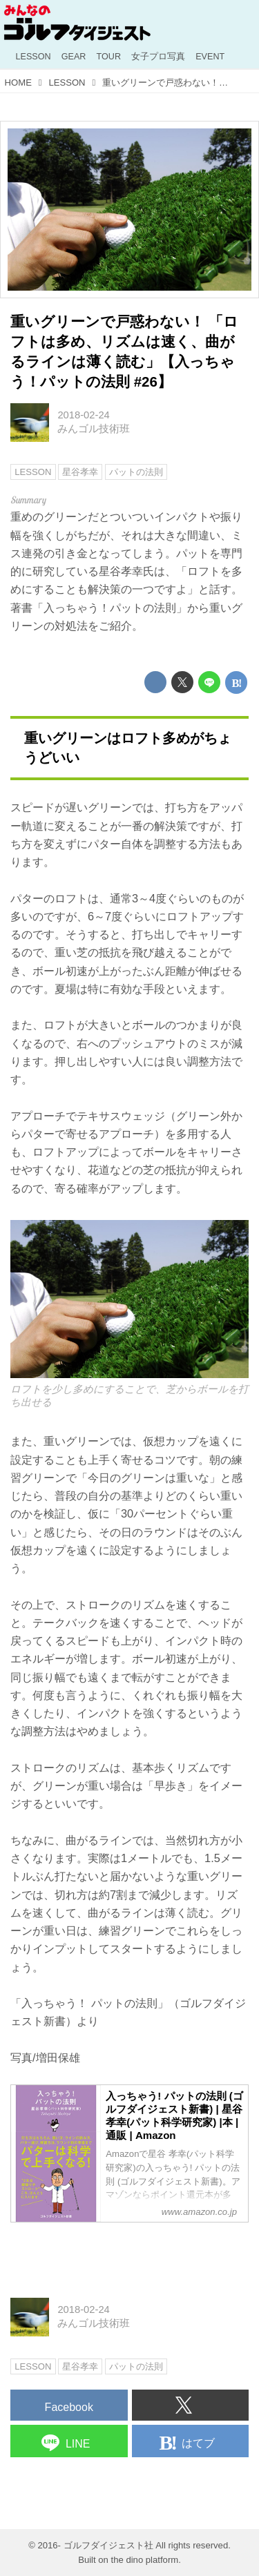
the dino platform (145, 2560)
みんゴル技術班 (93, 428)
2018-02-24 (83, 414)
